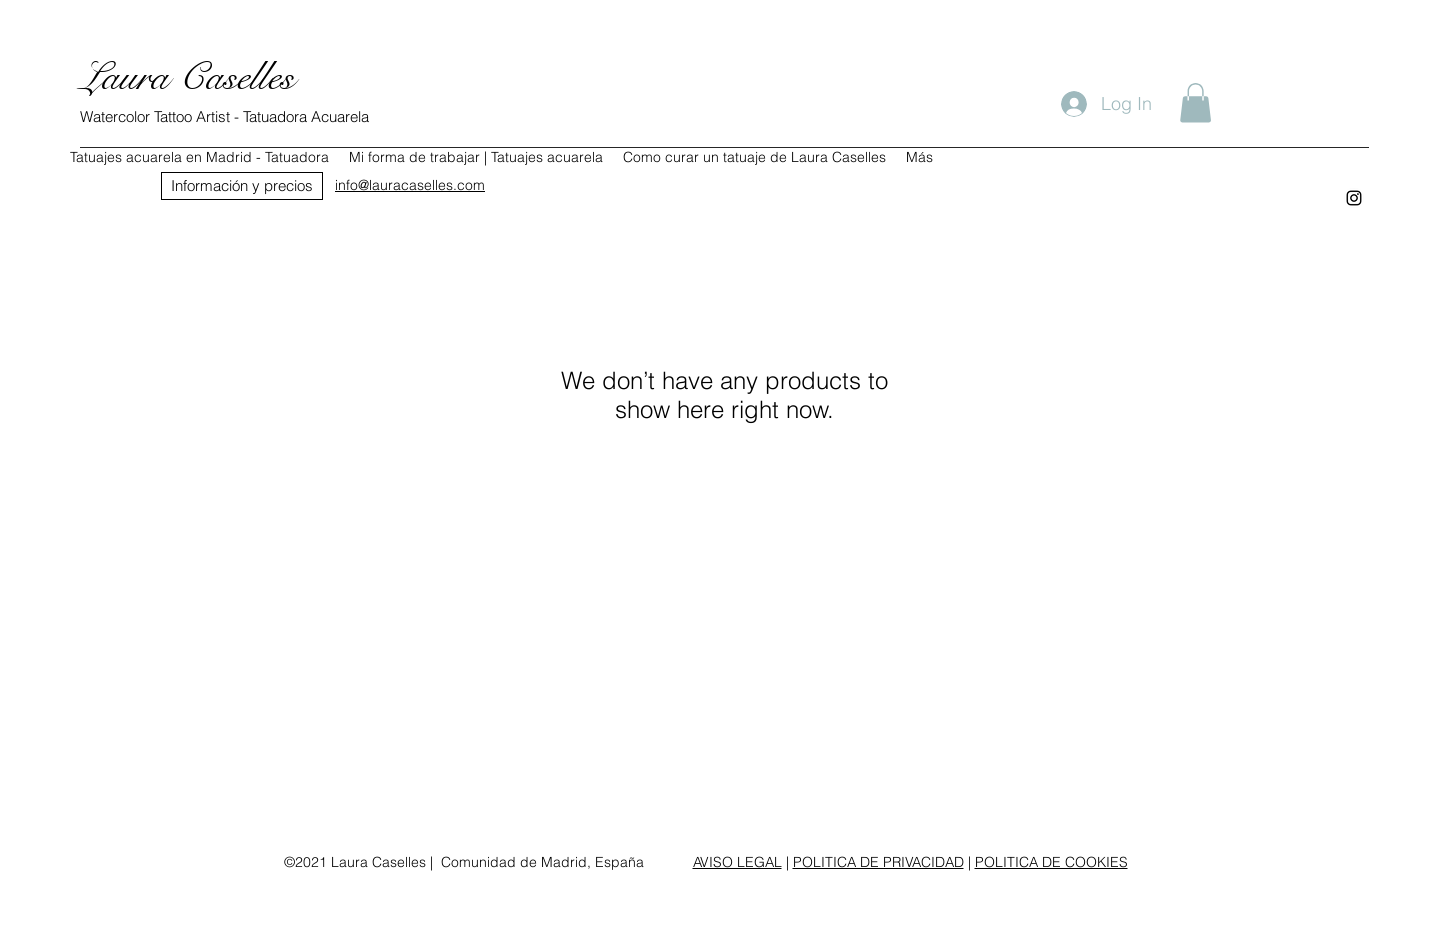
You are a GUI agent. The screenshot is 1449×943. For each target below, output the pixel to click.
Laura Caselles (187, 77)
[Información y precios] (242, 186)
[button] (1195, 102)
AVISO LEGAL (737, 862)
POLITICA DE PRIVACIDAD (878, 862)
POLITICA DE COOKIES (1051, 862)
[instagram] (1354, 198)
